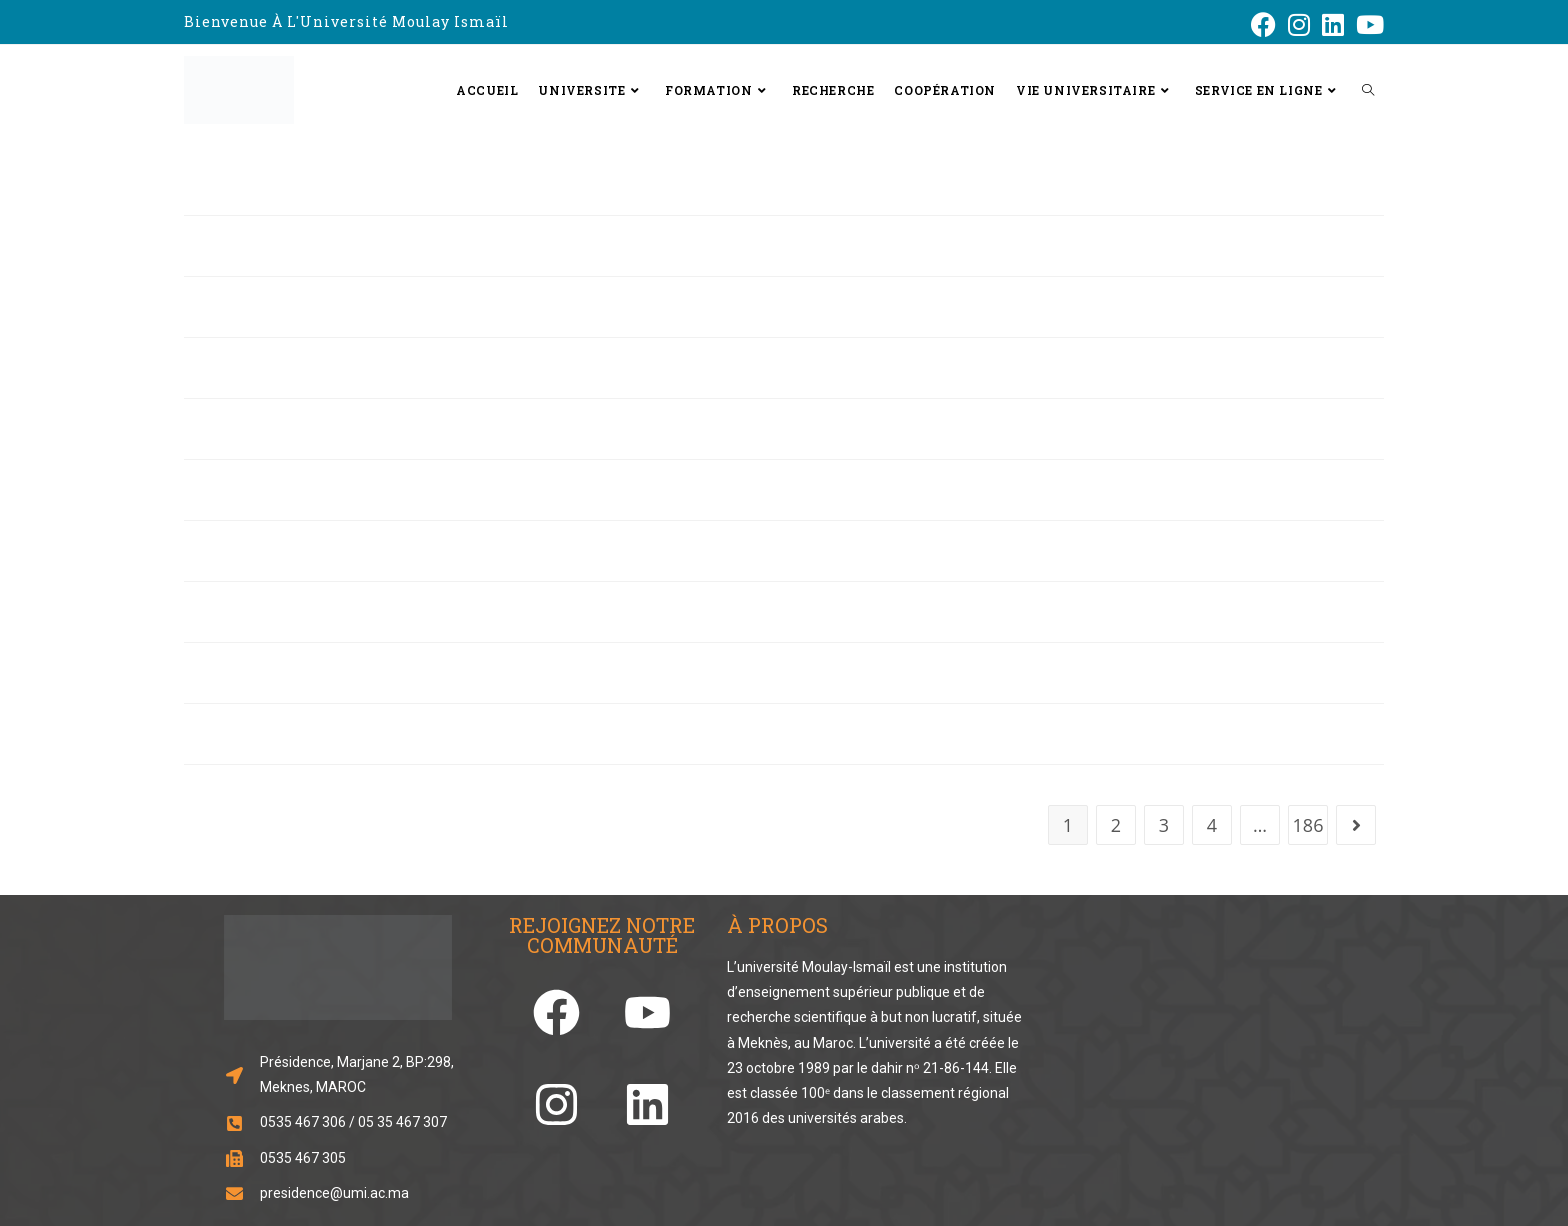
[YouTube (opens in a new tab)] (1367, 24)
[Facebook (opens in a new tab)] (1263, 24)
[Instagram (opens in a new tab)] (1299, 24)
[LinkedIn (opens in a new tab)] (1333, 24)
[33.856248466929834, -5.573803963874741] (1194, 1051)
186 (1308, 825)
